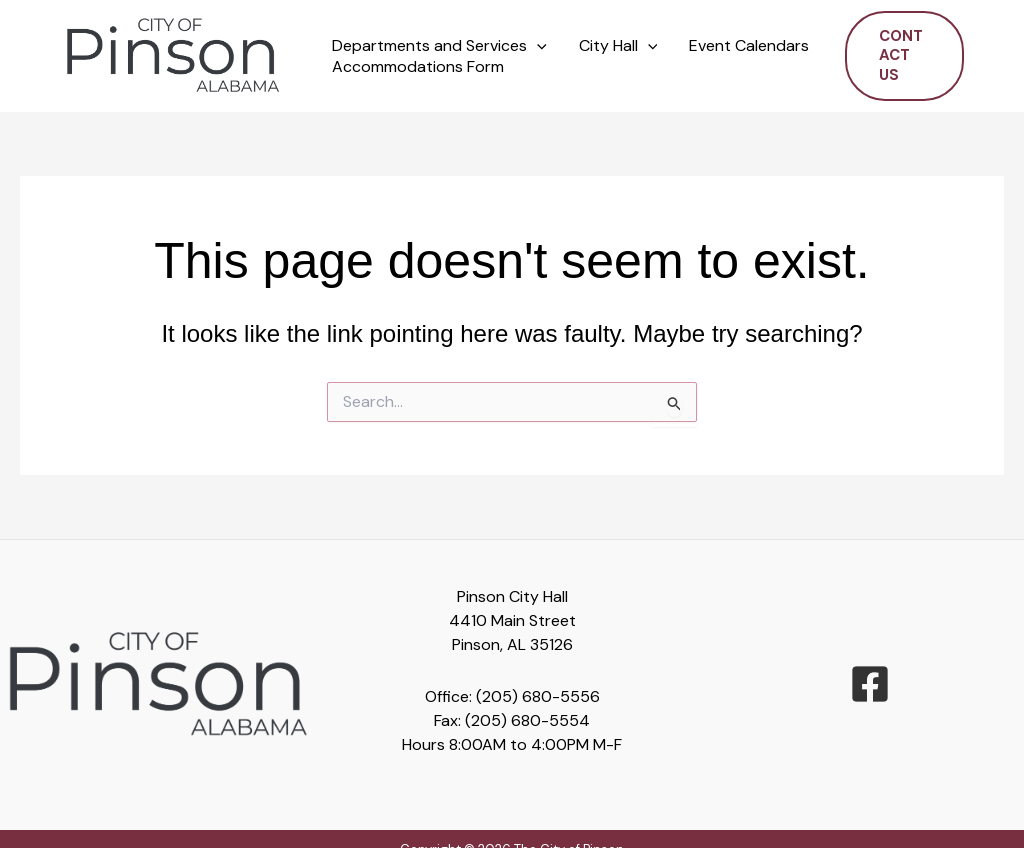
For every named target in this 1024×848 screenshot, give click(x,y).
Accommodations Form (418, 67)
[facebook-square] (870, 684)
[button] (537, 46)
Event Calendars (749, 46)
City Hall (618, 46)
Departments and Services (439, 46)
